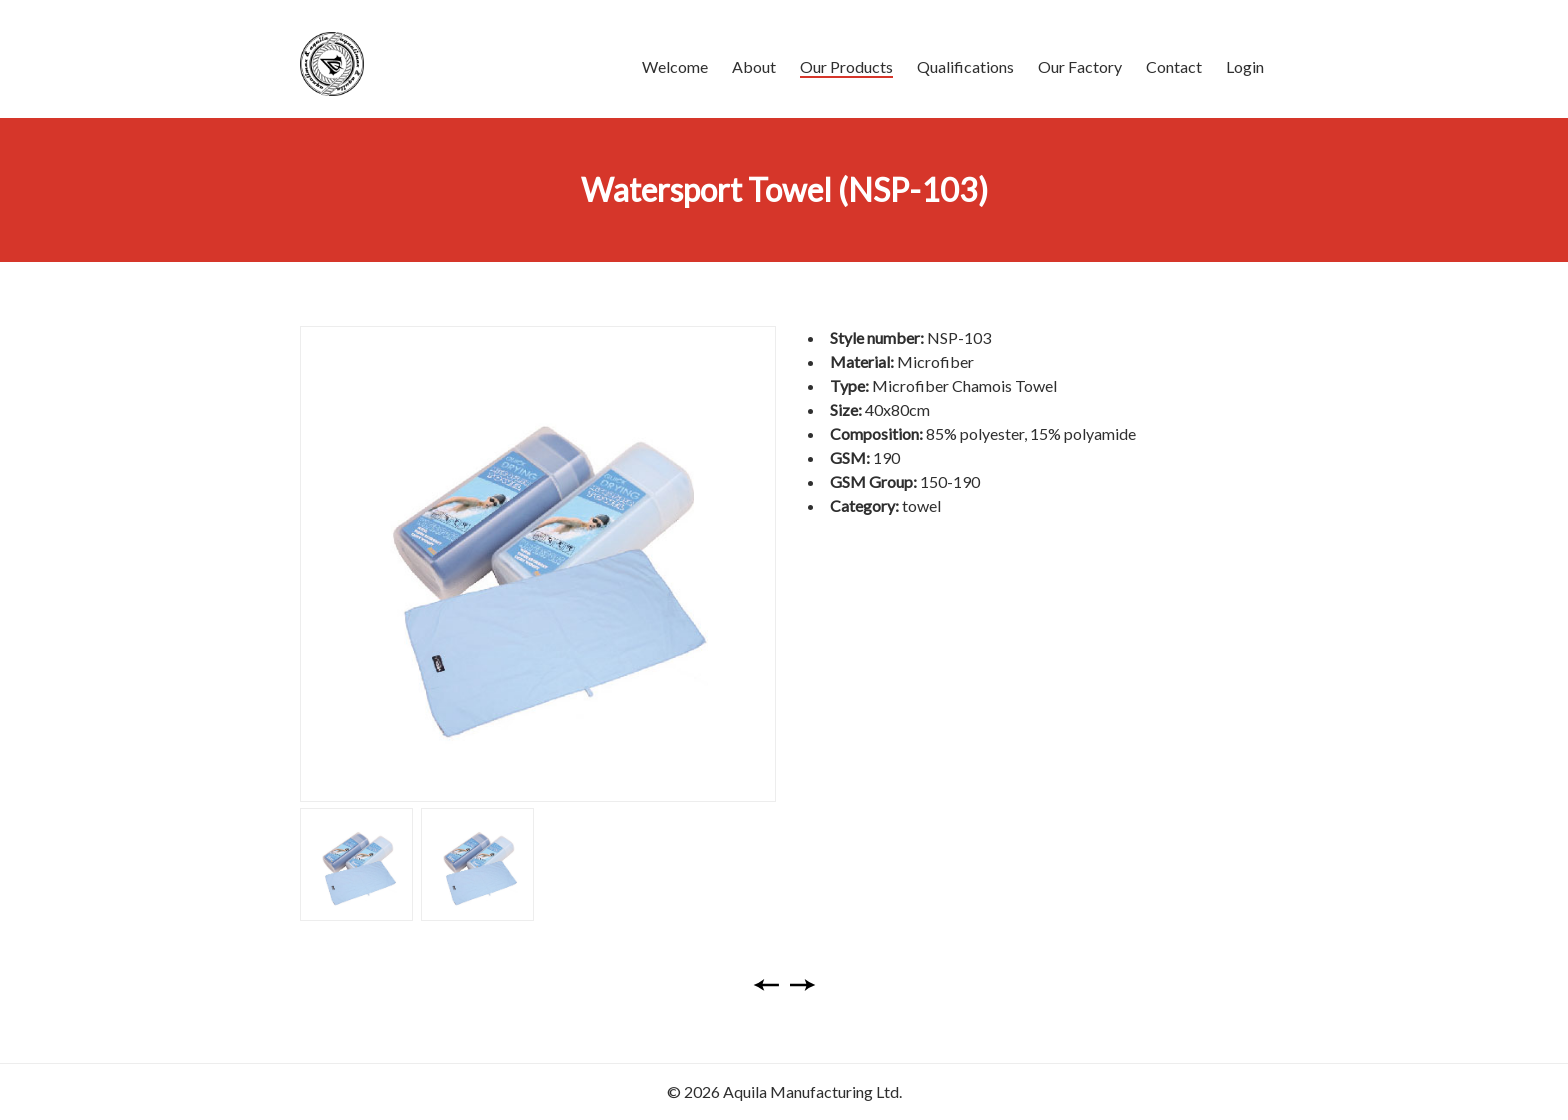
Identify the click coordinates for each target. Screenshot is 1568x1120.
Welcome (675, 66)
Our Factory (1080, 66)
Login (1245, 66)
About (754, 66)
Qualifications (965, 66)
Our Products (846, 66)
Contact (1174, 66)
